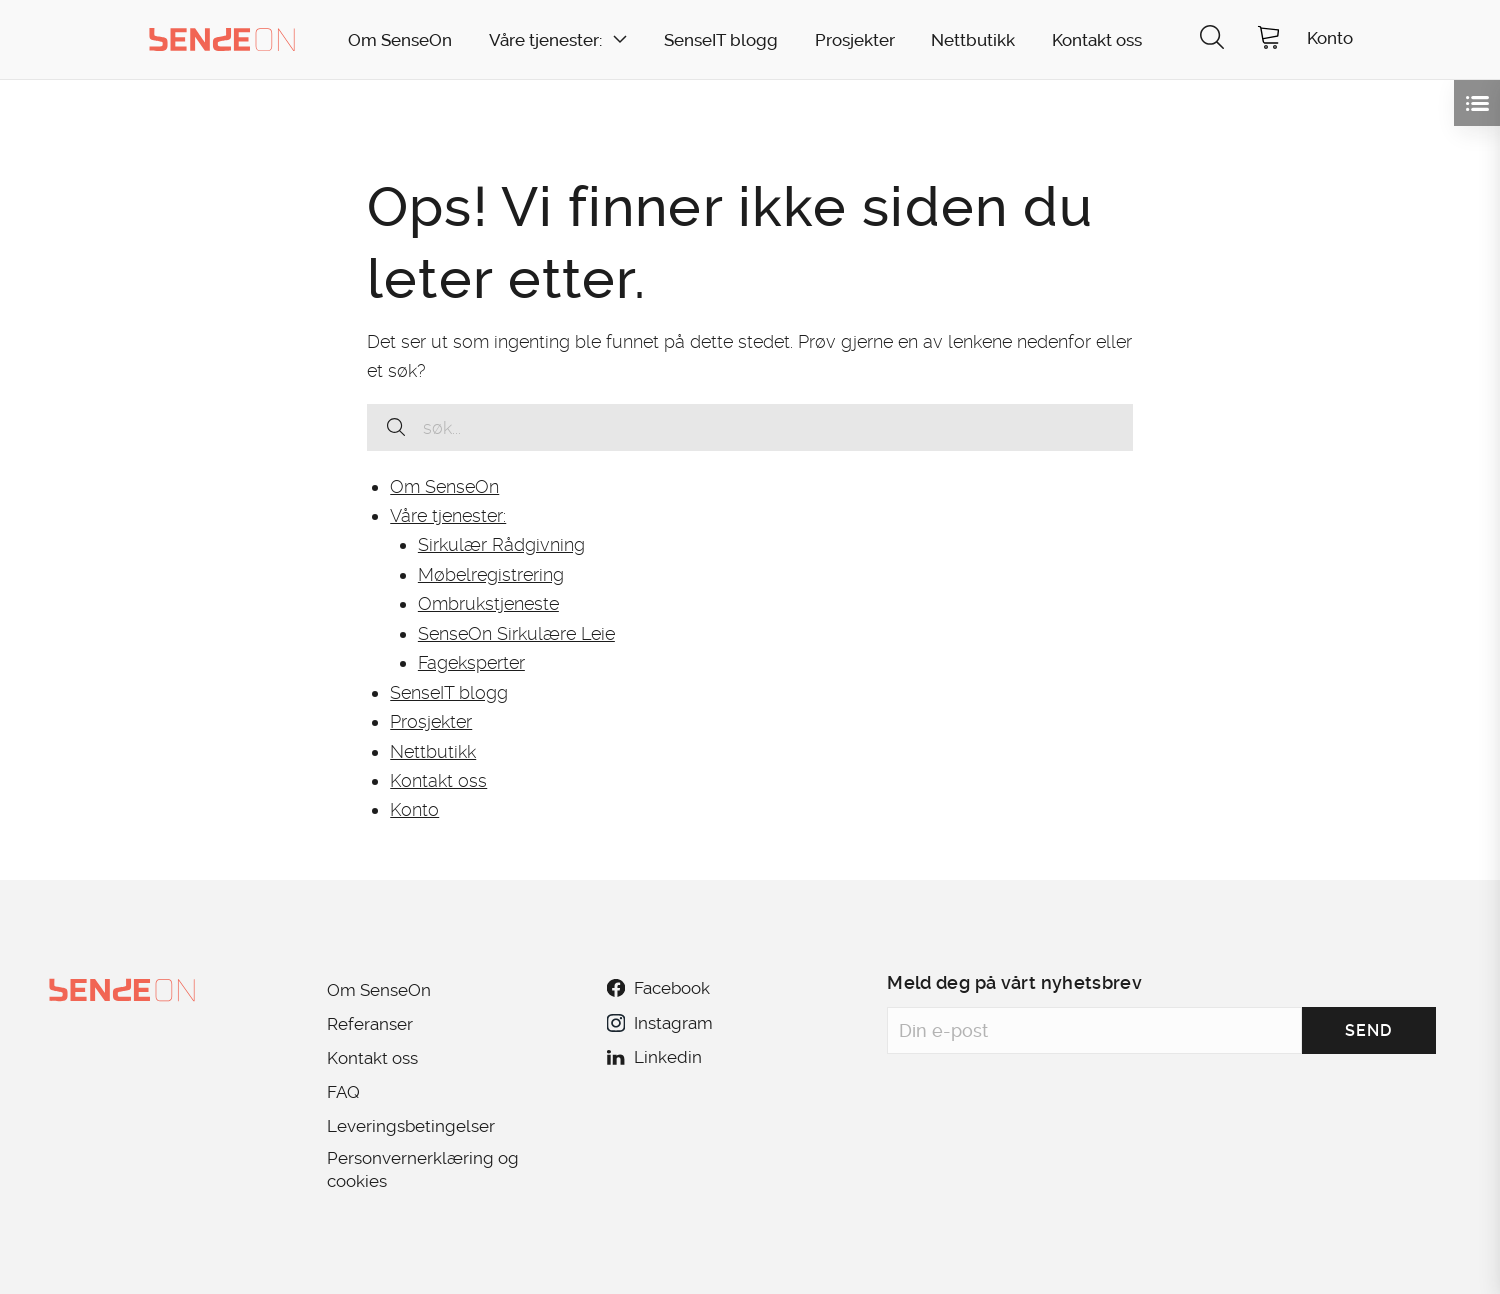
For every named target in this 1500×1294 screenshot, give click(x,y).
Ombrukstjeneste (488, 603)
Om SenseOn (400, 40)
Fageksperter (471, 662)
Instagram (659, 1023)
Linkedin (654, 1057)
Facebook (658, 988)
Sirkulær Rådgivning (501, 544)
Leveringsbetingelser (411, 1126)
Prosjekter (855, 40)
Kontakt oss (1097, 40)
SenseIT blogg (721, 40)
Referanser (370, 1024)
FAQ (343, 1092)
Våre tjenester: (545, 40)
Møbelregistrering (491, 574)
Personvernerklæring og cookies (423, 1169)
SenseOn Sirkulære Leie (516, 633)
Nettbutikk (973, 40)
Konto (414, 809)
